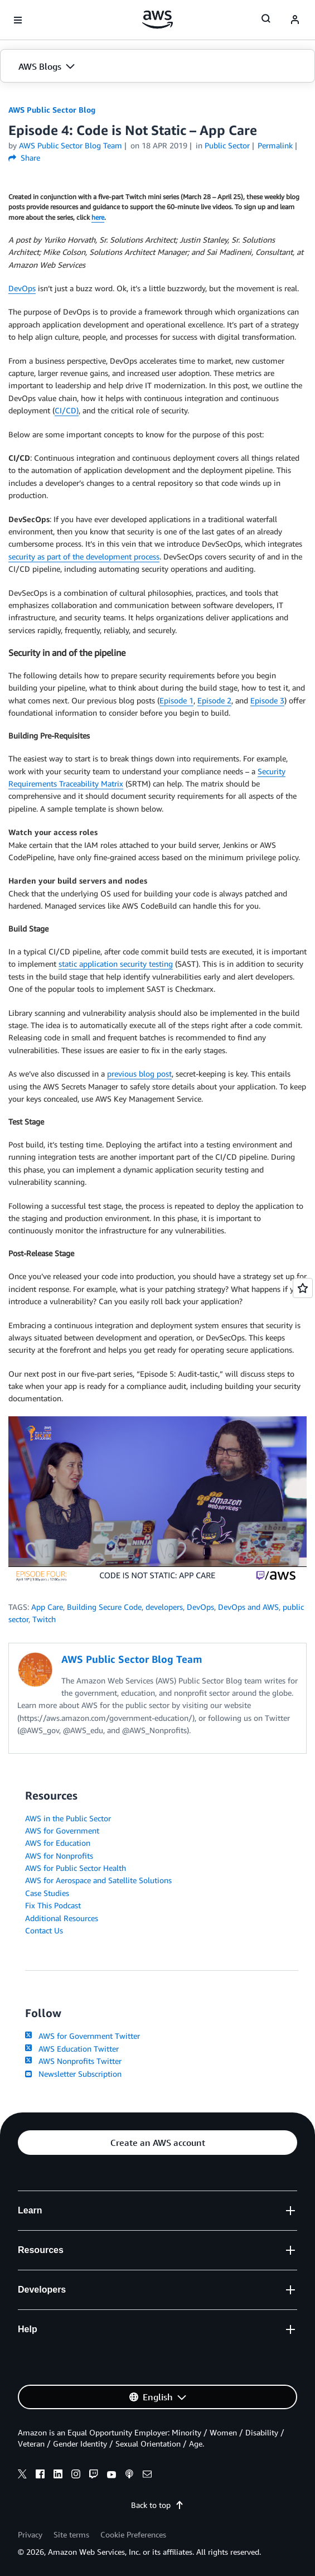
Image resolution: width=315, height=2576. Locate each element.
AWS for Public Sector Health (75, 1868)
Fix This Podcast (53, 1905)
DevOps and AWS (248, 1607)
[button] (157, 66)
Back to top (157, 2505)
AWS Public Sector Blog (51, 109)
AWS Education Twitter (72, 2048)
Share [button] (24, 157)
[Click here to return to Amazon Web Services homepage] (157, 19)
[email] (147, 2475)
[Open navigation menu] (18, 20)
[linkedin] (58, 2475)
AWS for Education (57, 1842)
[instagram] (75, 2475)
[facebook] (40, 2475)
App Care (47, 1607)
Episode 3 (267, 700)
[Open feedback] (303, 1288)
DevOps (22, 288)
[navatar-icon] (295, 20)
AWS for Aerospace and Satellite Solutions (98, 1880)
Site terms (71, 2534)
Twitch (44, 1619)
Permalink (275, 145)
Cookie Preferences (133, 2534)
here (97, 217)
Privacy (30, 2534)
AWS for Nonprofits (59, 1855)
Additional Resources (61, 1918)
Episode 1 (176, 700)
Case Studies (47, 1893)
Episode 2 (214, 700)
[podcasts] (129, 2475)
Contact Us (44, 1930)
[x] (22, 2475)
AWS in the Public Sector (68, 1818)
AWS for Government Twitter (82, 2035)
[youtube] (111, 2475)
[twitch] (93, 2475)
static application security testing (116, 963)
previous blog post (139, 1073)
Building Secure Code (104, 1607)
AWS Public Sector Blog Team (70, 145)
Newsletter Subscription (73, 2073)
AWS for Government (62, 1830)
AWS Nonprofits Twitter (73, 2061)
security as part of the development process (83, 556)
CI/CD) (67, 410)
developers (164, 1607)
